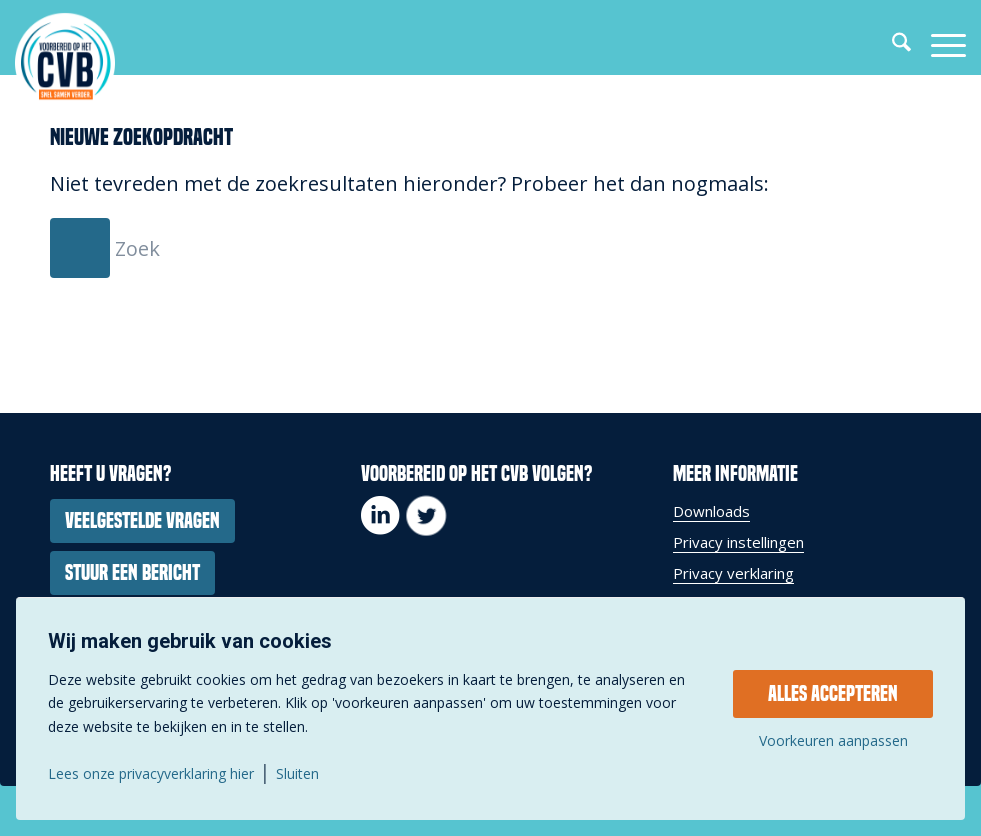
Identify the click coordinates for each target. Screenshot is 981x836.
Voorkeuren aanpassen (833, 741)
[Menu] (938, 45)
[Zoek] (891, 45)
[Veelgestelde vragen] (142, 521)
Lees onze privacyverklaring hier (151, 774)
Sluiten (297, 774)
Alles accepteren (833, 694)
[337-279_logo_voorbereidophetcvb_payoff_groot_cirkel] (65, 62)
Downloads (711, 511)
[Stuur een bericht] (132, 573)
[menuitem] (891, 45)
